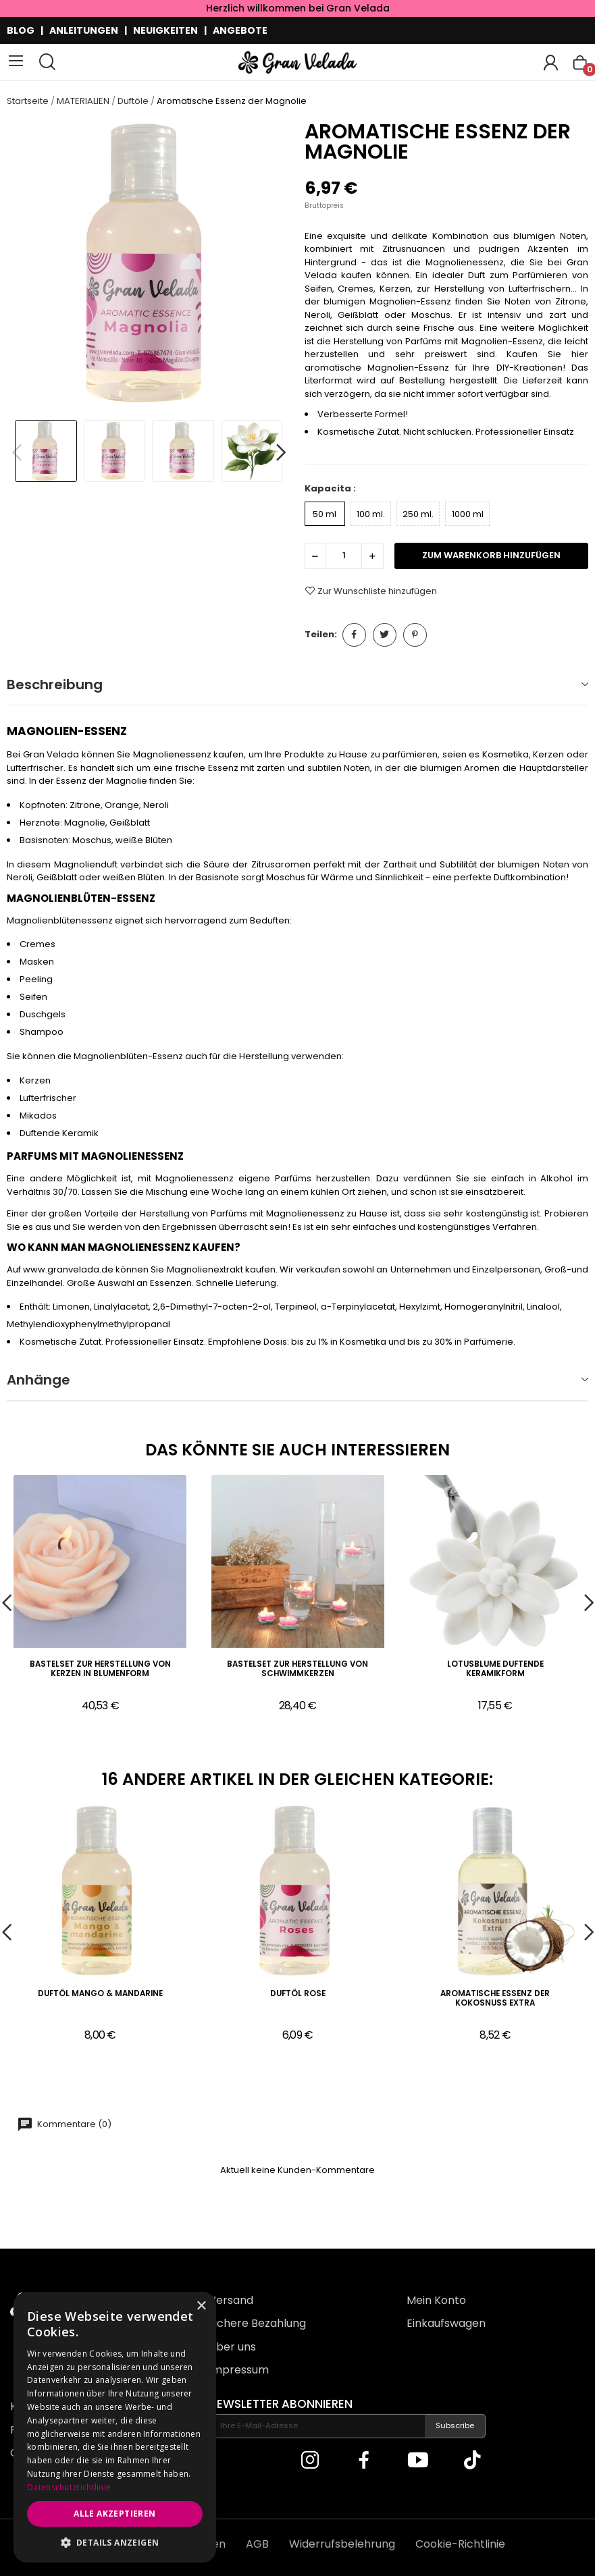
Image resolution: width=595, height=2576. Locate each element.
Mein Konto (436, 2300)
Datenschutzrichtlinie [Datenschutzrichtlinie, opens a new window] (69, 2487)
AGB (257, 2544)
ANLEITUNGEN (83, 30)
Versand (231, 2300)
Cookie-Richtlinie (460, 2544)
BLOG (20, 30)
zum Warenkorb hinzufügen (491, 555)
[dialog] (115, 2427)
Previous (16, 452)
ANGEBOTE (240, 30)
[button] (115, 2542)
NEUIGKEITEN (165, 30)
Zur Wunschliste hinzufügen (371, 590)
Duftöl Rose (298, 1994)
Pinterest (415, 635)
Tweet (384, 635)
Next (280, 452)
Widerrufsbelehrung (342, 2544)
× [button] (201, 2306)
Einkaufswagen (446, 2323)
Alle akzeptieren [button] (114, 2513)
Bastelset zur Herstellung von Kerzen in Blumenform (100, 1669)
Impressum (239, 2370)
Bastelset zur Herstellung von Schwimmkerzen (297, 1669)
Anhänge (38, 1379)
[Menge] (343, 556)
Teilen (354, 635)
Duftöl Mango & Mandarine (100, 1994)
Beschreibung (55, 684)
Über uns (232, 2347)
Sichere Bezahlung (257, 2323)
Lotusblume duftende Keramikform (495, 1669)
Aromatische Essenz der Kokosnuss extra (495, 1998)
